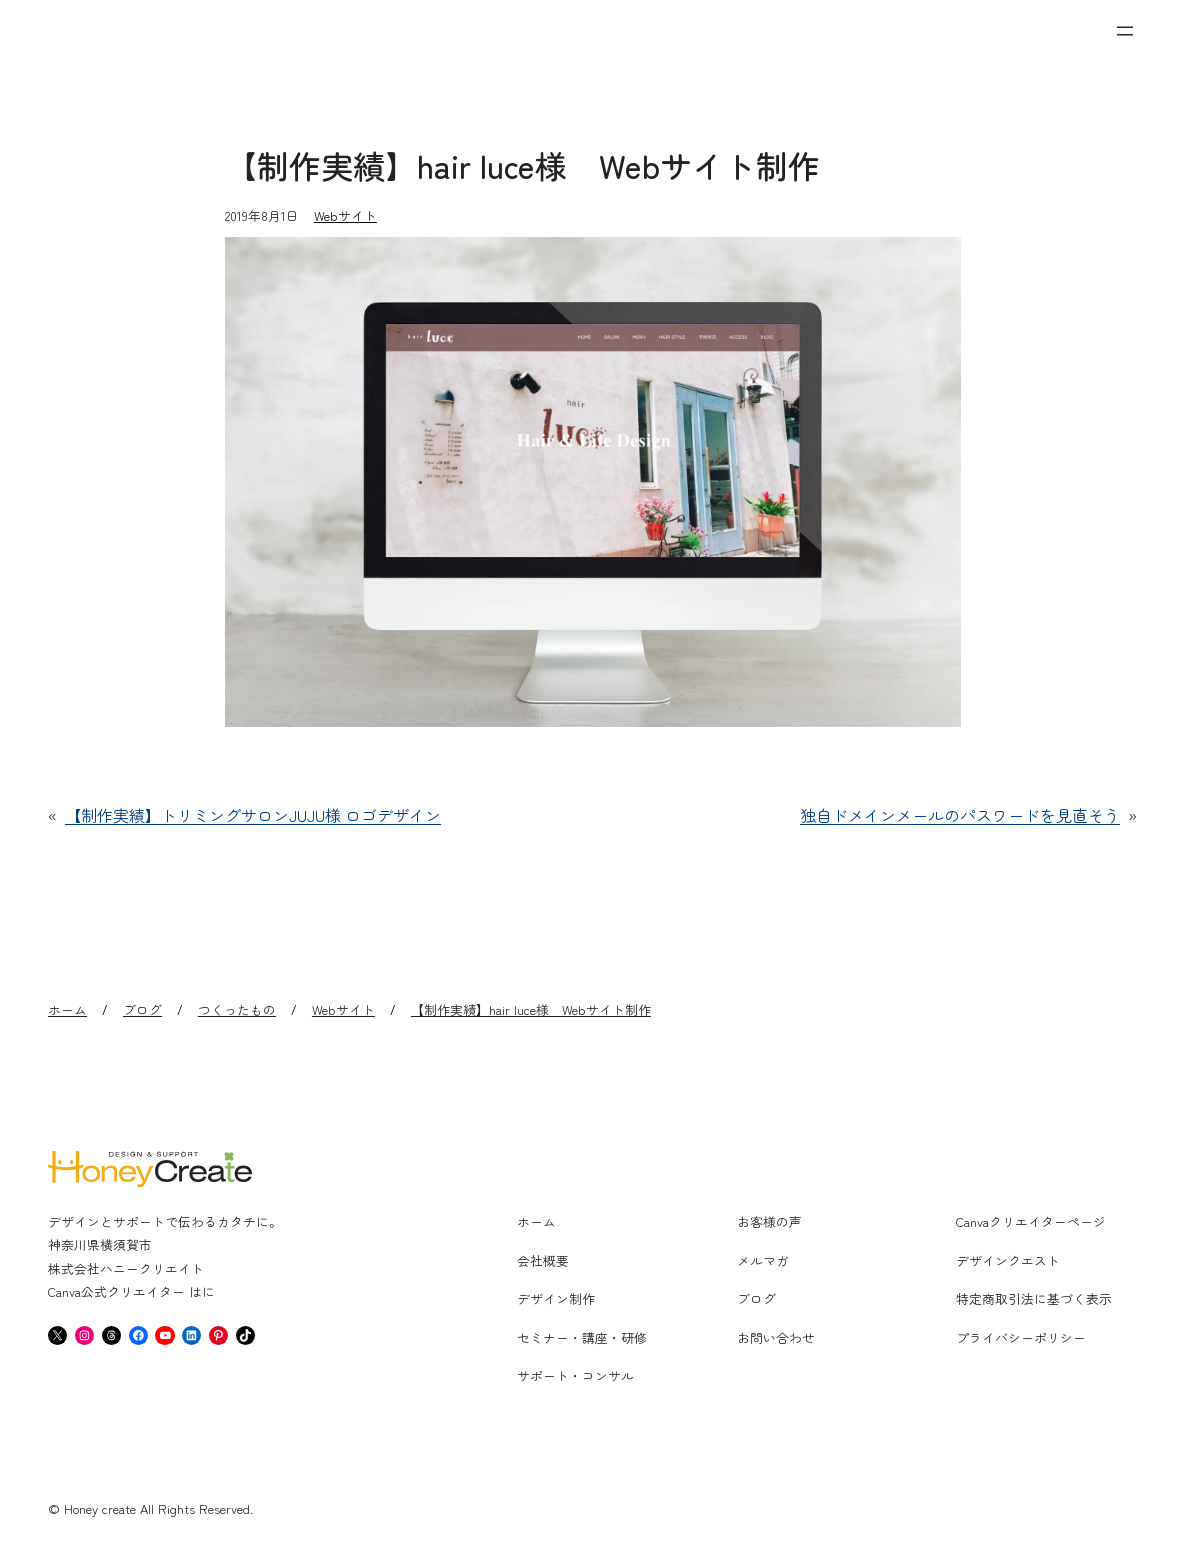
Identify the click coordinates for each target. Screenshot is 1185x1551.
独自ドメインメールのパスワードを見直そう (960, 815)
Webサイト (345, 215)
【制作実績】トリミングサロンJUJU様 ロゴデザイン (253, 815)
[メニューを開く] (1125, 31)
